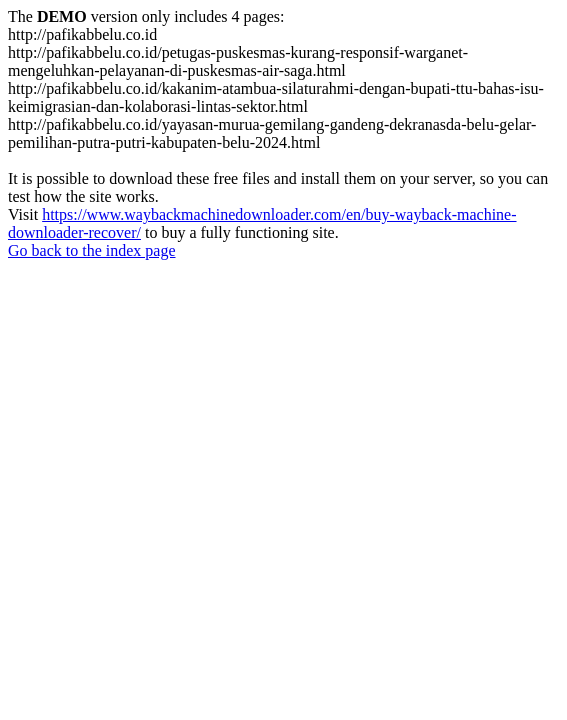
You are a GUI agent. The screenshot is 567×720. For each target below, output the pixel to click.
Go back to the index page (92, 250)
